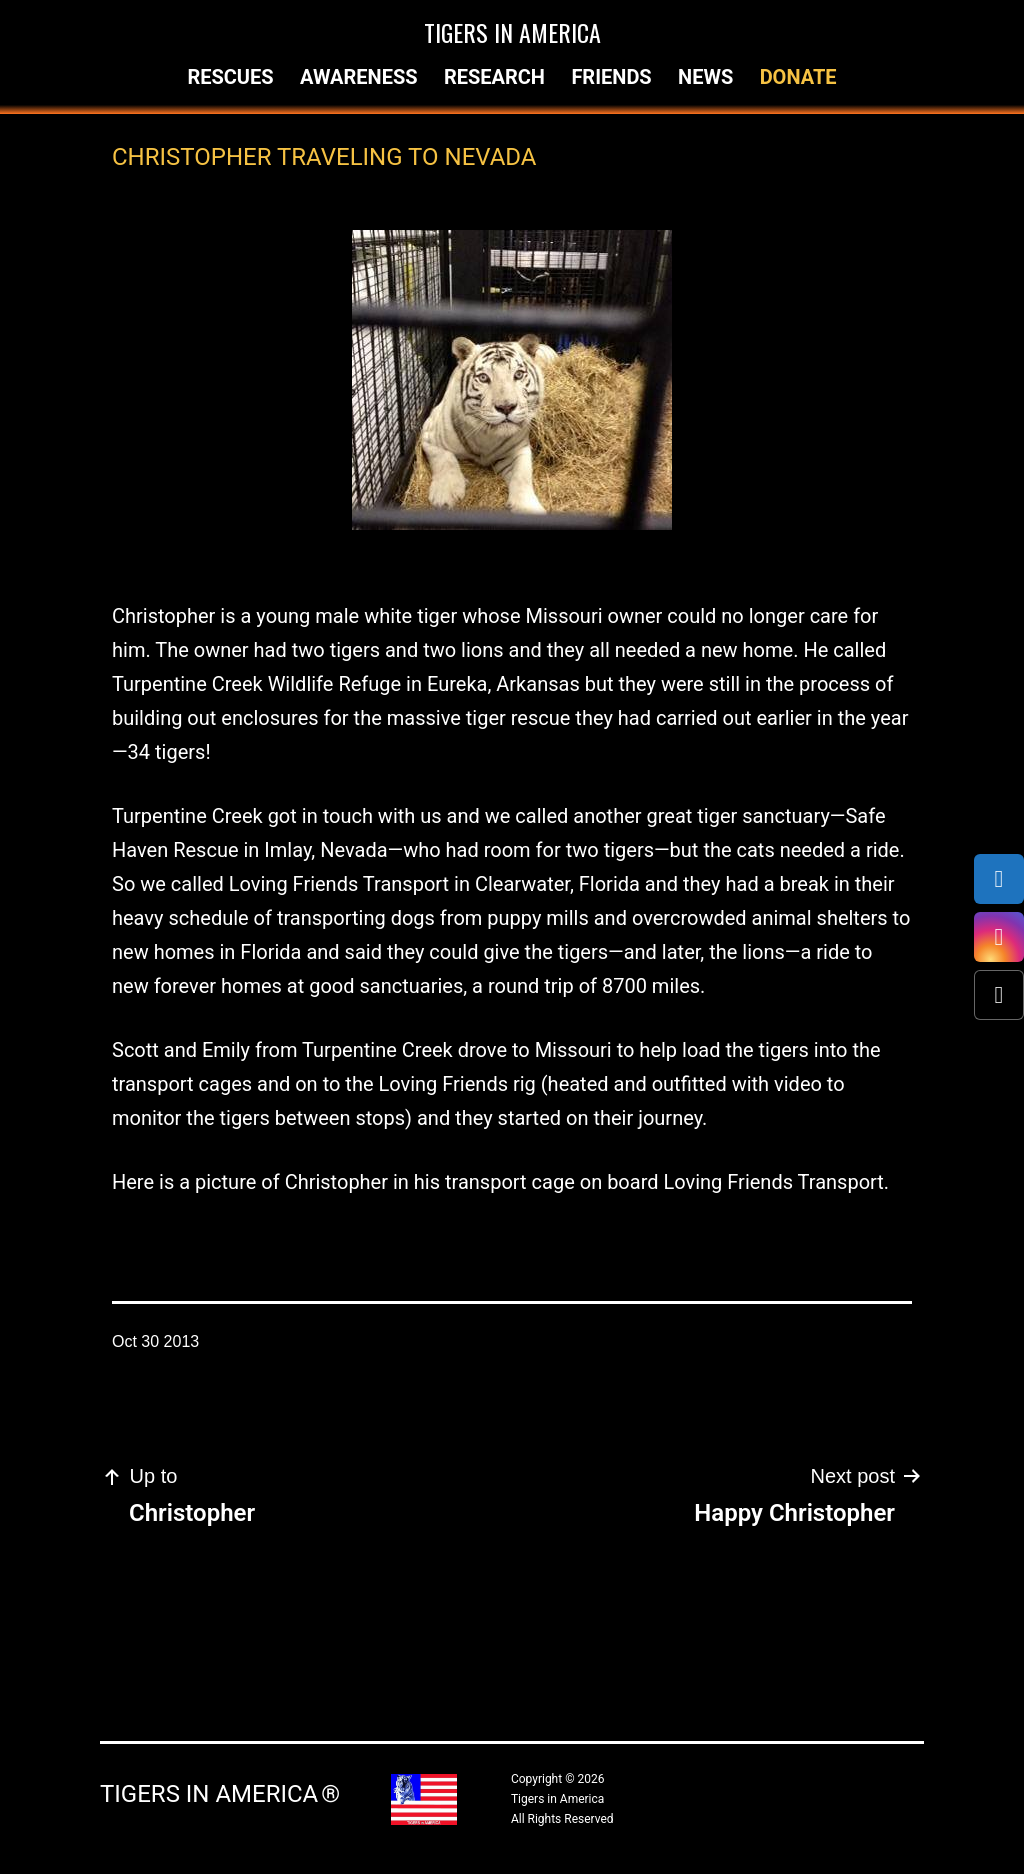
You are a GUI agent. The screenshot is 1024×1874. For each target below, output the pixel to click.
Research (494, 77)
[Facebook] (999, 879)
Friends (611, 77)
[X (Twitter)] (999, 995)
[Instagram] (999, 937)
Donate (798, 77)
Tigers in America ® (220, 1794)
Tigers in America (512, 32)
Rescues (230, 77)
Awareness (359, 77)
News (705, 77)
